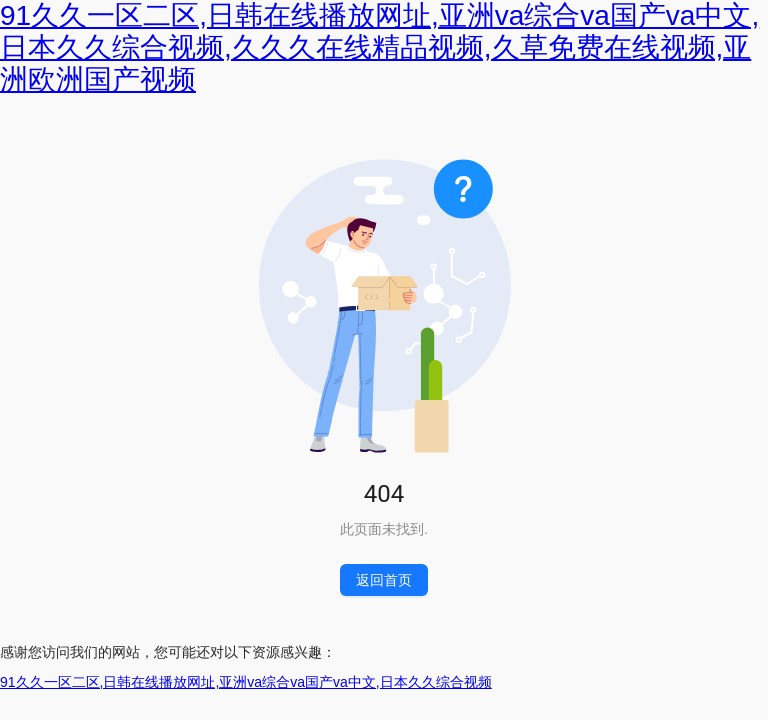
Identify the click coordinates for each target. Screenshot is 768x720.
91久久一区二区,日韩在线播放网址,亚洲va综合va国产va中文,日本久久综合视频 (246, 682)
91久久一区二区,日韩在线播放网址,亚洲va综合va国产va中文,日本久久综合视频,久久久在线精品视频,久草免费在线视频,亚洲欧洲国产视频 (379, 47)
